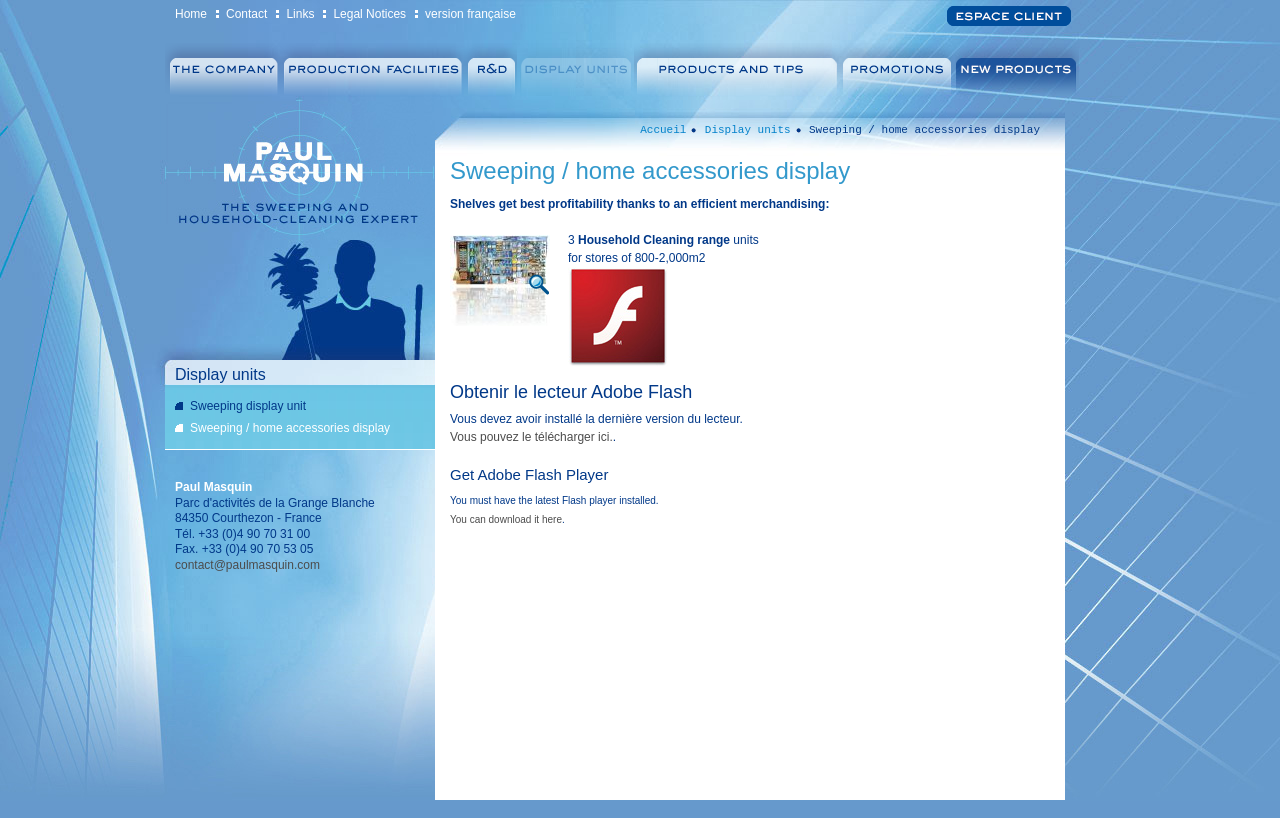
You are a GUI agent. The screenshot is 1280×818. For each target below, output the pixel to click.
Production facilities (373, 70)
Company (222, 70)
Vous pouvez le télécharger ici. (531, 437)
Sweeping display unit (248, 406)
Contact (246, 14)
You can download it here (506, 519)
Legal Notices (369, 14)
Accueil (663, 130)
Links (300, 14)
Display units (575, 70)
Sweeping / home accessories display (290, 428)
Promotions (898, 70)
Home (191, 14)
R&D (491, 70)
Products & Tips (737, 70)
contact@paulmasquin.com (247, 565)
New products (1018, 70)
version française (470, 14)
